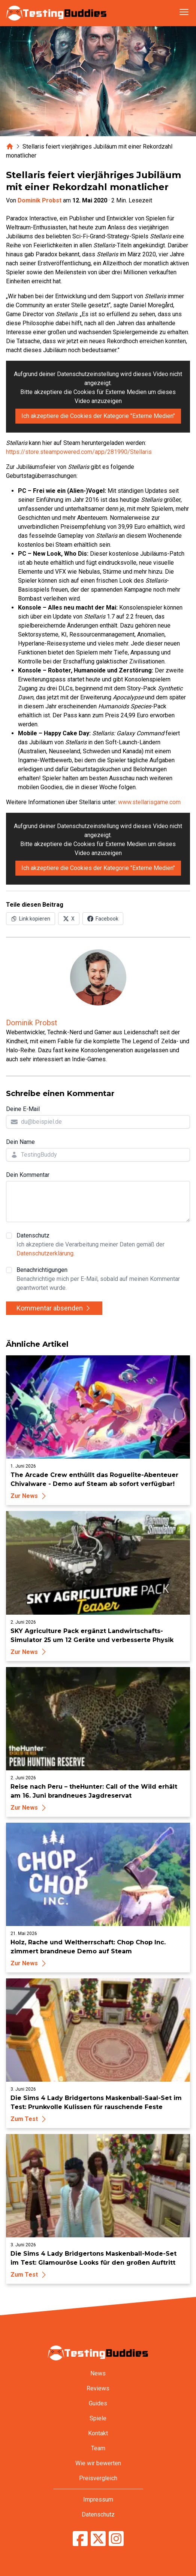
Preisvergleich (98, 2478)
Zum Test (29, 2118)
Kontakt (98, 2433)
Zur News (29, 1495)
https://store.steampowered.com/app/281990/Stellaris (79, 451)
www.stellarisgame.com (149, 802)
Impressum (98, 2499)
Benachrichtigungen (103, 1279)
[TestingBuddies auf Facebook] (80, 2538)
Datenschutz (103, 1245)
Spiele (98, 2418)
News (98, 2373)
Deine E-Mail (23, 1108)
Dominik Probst (39, 200)
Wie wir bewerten (98, 2463)
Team (98, 2448)
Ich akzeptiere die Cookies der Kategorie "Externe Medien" (98, 415)
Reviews (98, 2388)
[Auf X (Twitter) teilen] (68, 918)
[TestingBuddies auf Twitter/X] (98, 2538)
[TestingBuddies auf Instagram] (116, 2538)
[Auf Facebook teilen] (102, 918)
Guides (98, 2403)
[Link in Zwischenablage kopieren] (30, 918)
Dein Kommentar (27, 1174)
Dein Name (20, 1141)
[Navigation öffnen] (184, 12)
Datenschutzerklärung (44, 1253)
